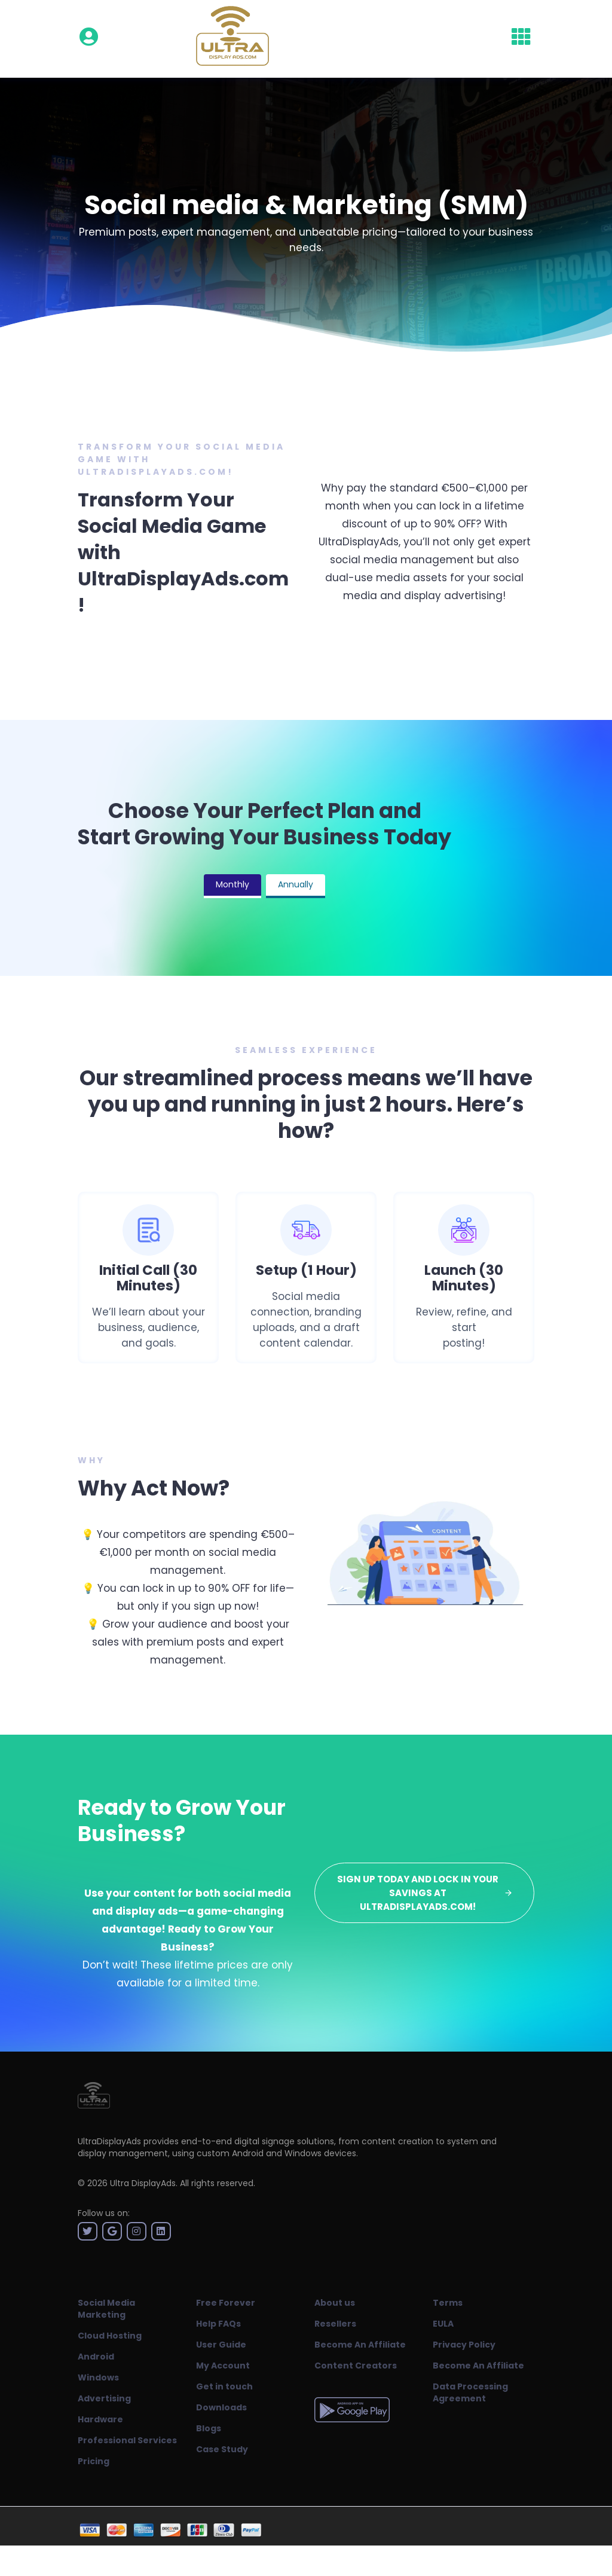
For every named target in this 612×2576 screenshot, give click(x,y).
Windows (98, 2377)
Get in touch (224, 2386)
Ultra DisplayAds (143, 2183)
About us (334, 2303)
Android (96, 2357)
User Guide (221, 2345)
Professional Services (127, 2440)
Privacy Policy (464, 2345)
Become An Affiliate (360, 2345)
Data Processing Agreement (470, 2392)
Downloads (221, 2407)
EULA (443, 2324)
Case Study (222, 2449)
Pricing (93, 2461)
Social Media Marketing (106, 2309)
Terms (448, 2303)
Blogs (208, 2428)
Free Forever (225, 2303)
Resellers (335, 2324)
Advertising (104, 2398)
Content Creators (355, 2365)
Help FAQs (218, 2324)
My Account (223, 2365)
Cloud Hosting (110, 2336)
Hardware (100, 2419)
